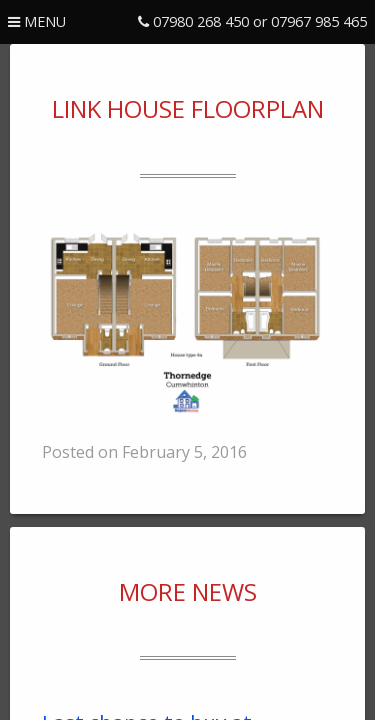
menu (37, 21)
